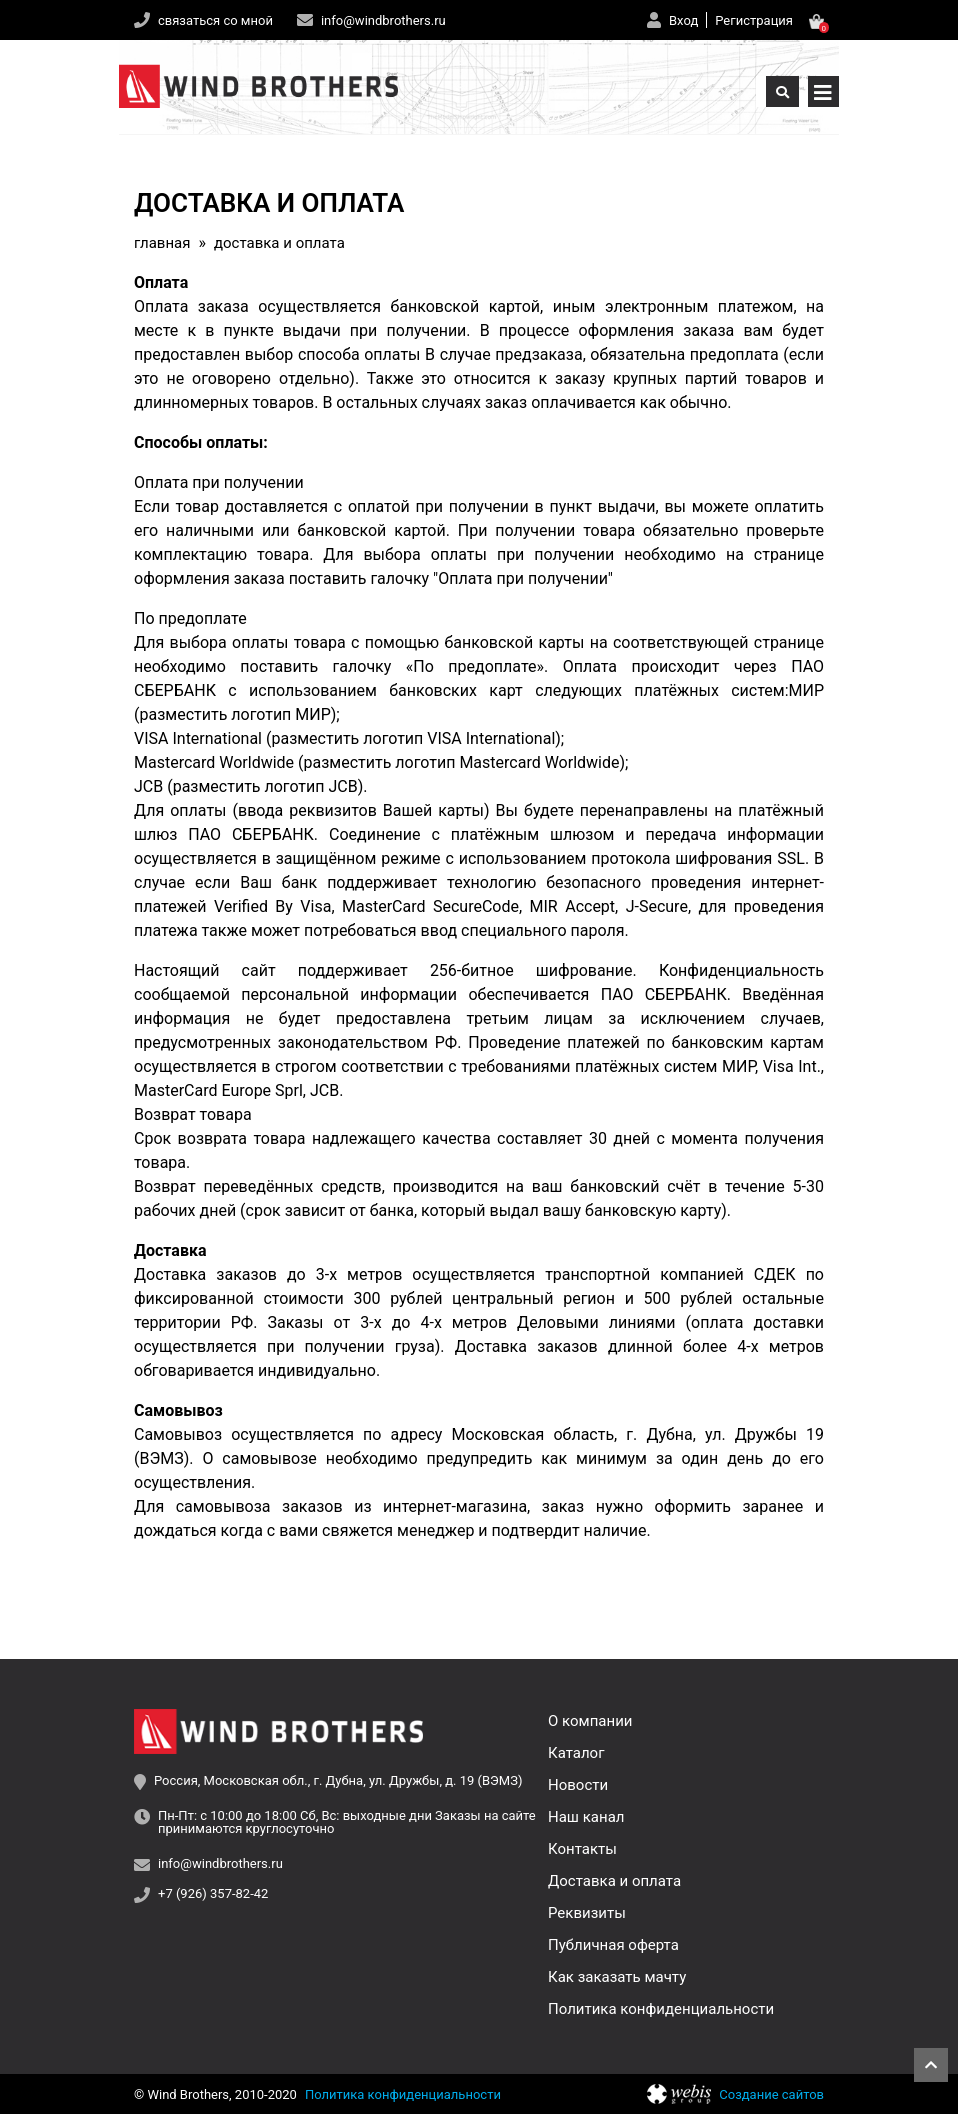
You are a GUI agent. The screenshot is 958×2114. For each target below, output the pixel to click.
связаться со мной (215, 20)
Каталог (576, 1753)
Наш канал (586, 1817)
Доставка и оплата (614, 1881)
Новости (578, 1785)
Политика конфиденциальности (661, 2009)
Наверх (931, 2065)
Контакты (582, 1849)
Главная (162, 243)
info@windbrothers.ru (383, 20)
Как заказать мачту (617, 1977)
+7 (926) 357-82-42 (213, 1894)
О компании (590, 1721)
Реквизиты (587, 1913)
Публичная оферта (613, 1945)
